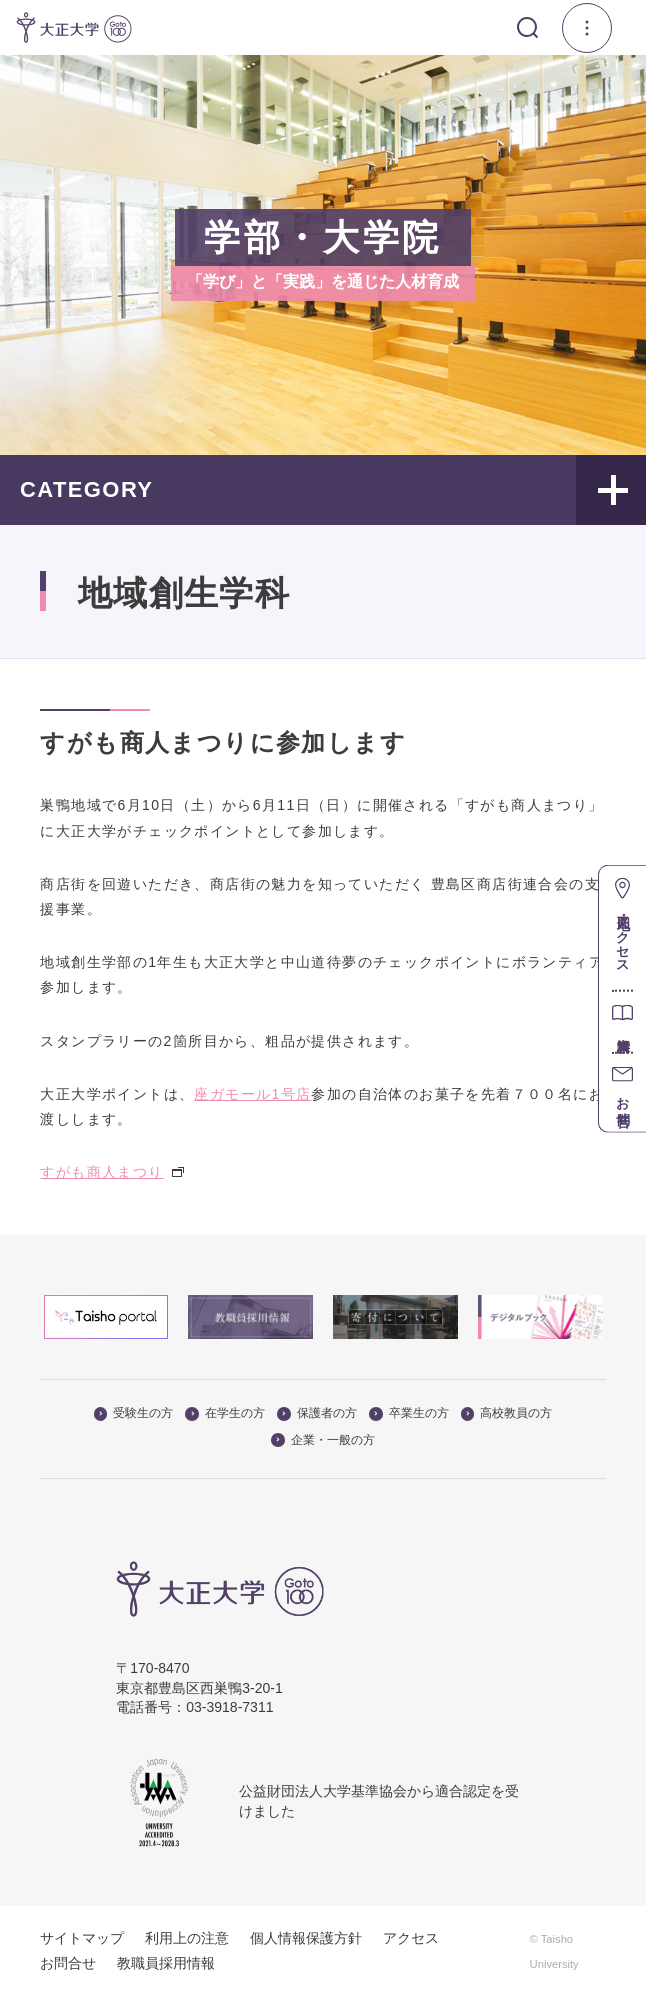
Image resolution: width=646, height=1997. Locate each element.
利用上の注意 (187, 1938)
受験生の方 (134, 1413)
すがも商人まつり (111, 1172)
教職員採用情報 (166, 1963)
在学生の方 (225, 1413)
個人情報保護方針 (306, 1938)
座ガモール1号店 (252, 1094)
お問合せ (68, 1963)
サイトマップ (82, 1938)
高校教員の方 (507, 1413)
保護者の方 (317, 1413)
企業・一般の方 (323, 1440)
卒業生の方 (409, 1413)
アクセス (411, 1938)
